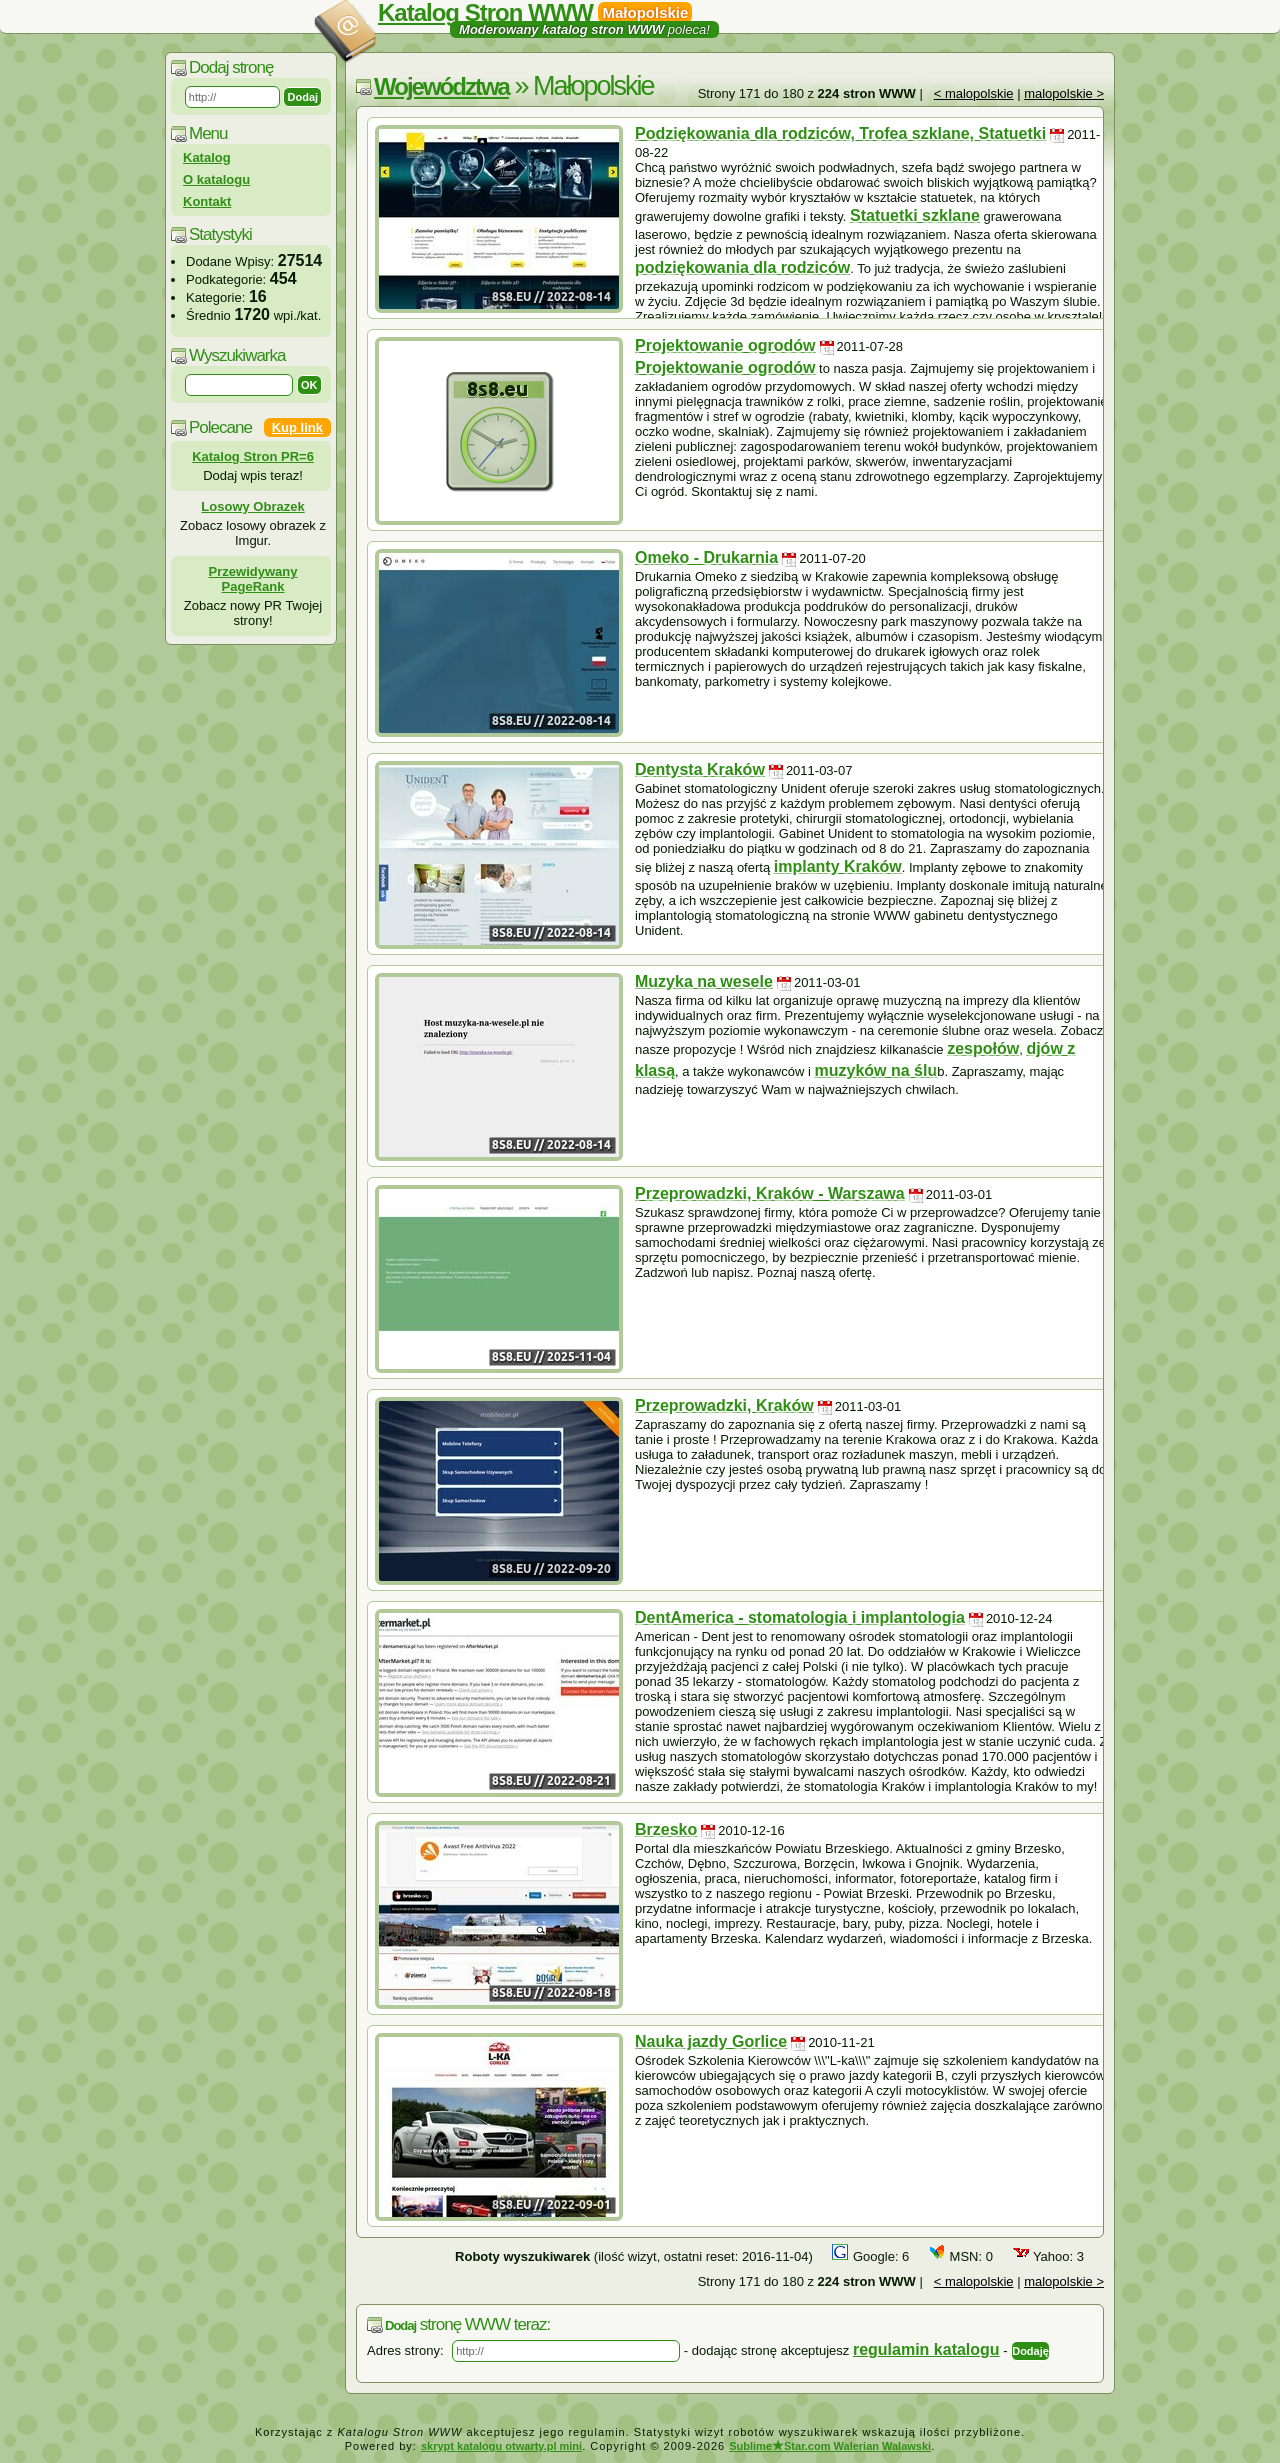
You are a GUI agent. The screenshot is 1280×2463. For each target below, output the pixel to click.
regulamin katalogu (926, 2349)
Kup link (297, 427)
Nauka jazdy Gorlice (711, 2041)
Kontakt (207, 201)
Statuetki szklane (915, 215)
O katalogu (216, 179)
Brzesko (666, 1829)
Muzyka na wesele (704, 981)
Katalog (207, 157)
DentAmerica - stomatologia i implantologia (800, 1617)
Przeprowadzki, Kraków (724, 1405)
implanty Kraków (838, 866)
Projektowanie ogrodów (725, 345)
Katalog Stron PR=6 (253, 456)
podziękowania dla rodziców (742, 267)
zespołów (983, 1048)
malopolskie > (1064, 93)
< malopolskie (974, 93)
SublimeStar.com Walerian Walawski (830, 2446)
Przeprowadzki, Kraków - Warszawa (770, 1193)
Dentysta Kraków (700, 769)
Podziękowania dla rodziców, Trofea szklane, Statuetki (840, 133)
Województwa (441, 86)
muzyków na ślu (876, 1070)
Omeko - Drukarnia (706, 557)
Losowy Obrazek (252, 506)
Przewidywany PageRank (253, 579)
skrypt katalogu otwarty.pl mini (501, 2446)
